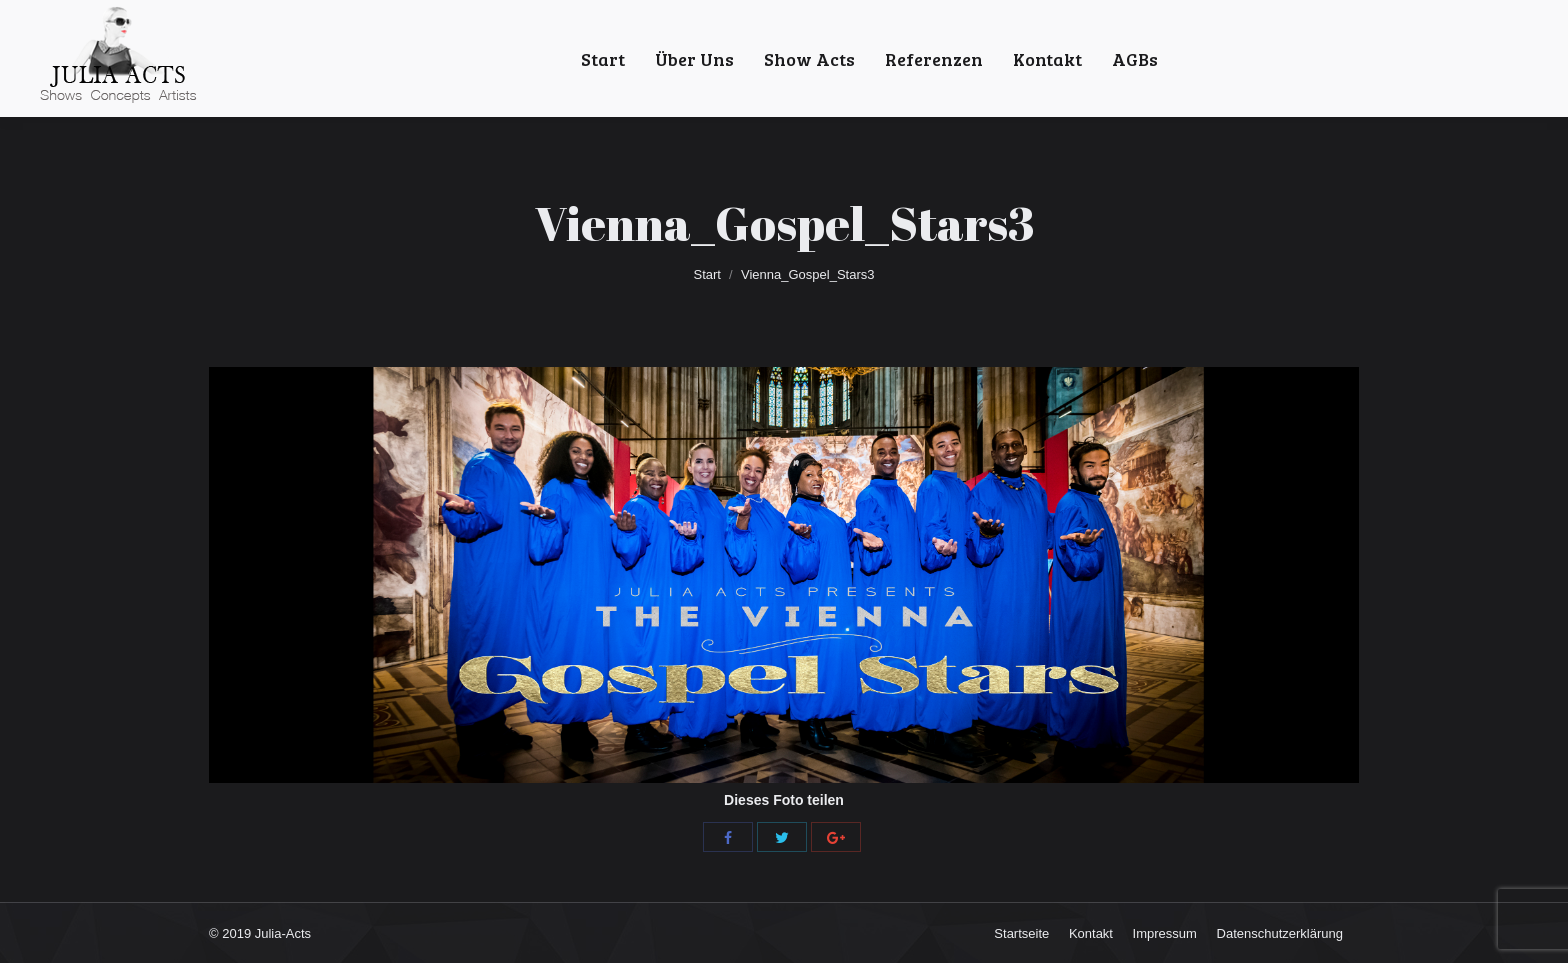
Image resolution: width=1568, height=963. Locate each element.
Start (707, 274)
